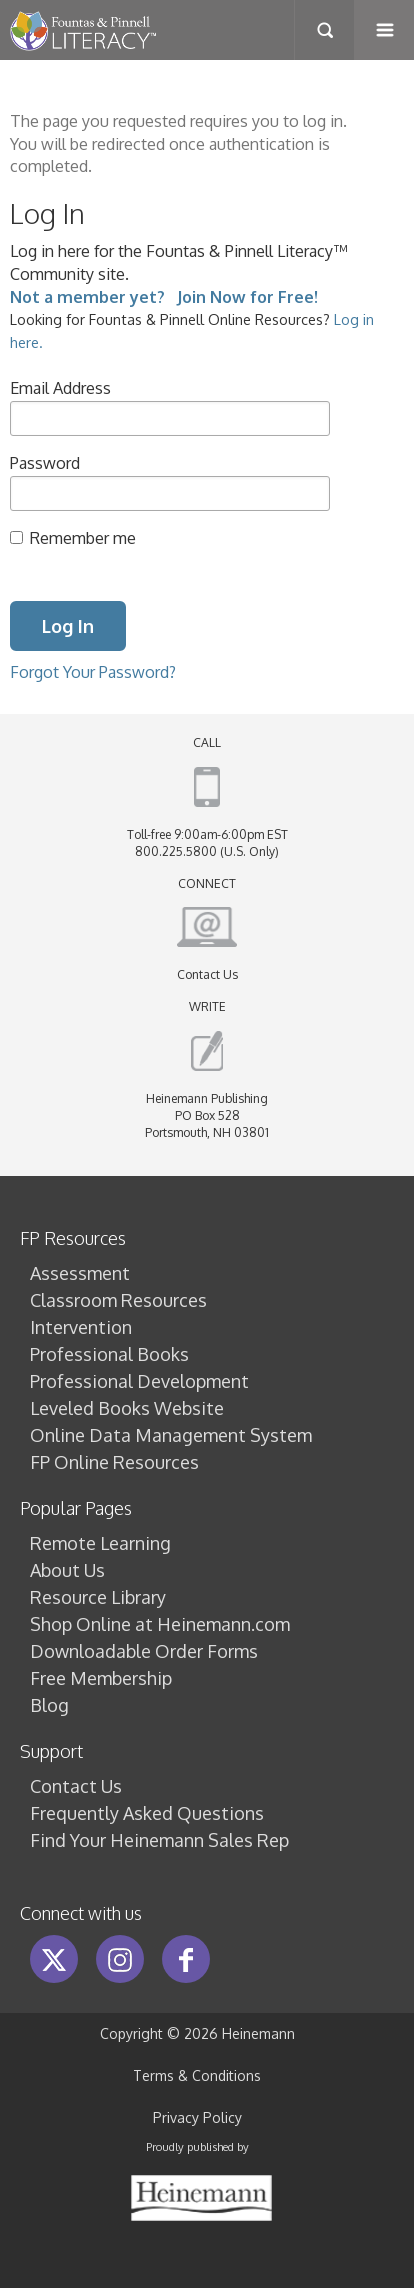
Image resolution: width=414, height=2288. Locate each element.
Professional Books (109, 1354)
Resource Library (98, 1597)
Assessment (80, 1273)
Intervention (81, 1327)
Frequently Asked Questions (147, 1813)
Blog (49, 1705)
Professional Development (139, 1381)
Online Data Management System (171, 1435)
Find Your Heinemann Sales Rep (159, 1840)
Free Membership (101, 1678)
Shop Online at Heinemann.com (160, 1624)
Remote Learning (100, 1543)
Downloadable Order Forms (144, 1651)
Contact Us (207, 974)
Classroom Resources (118, 1300)
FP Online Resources (114, 1462)
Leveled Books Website (127, 1408)
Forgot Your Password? (93, 671)
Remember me (83, 537)
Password (45, 462)
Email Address (60, 387)
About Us (67, 1570)
